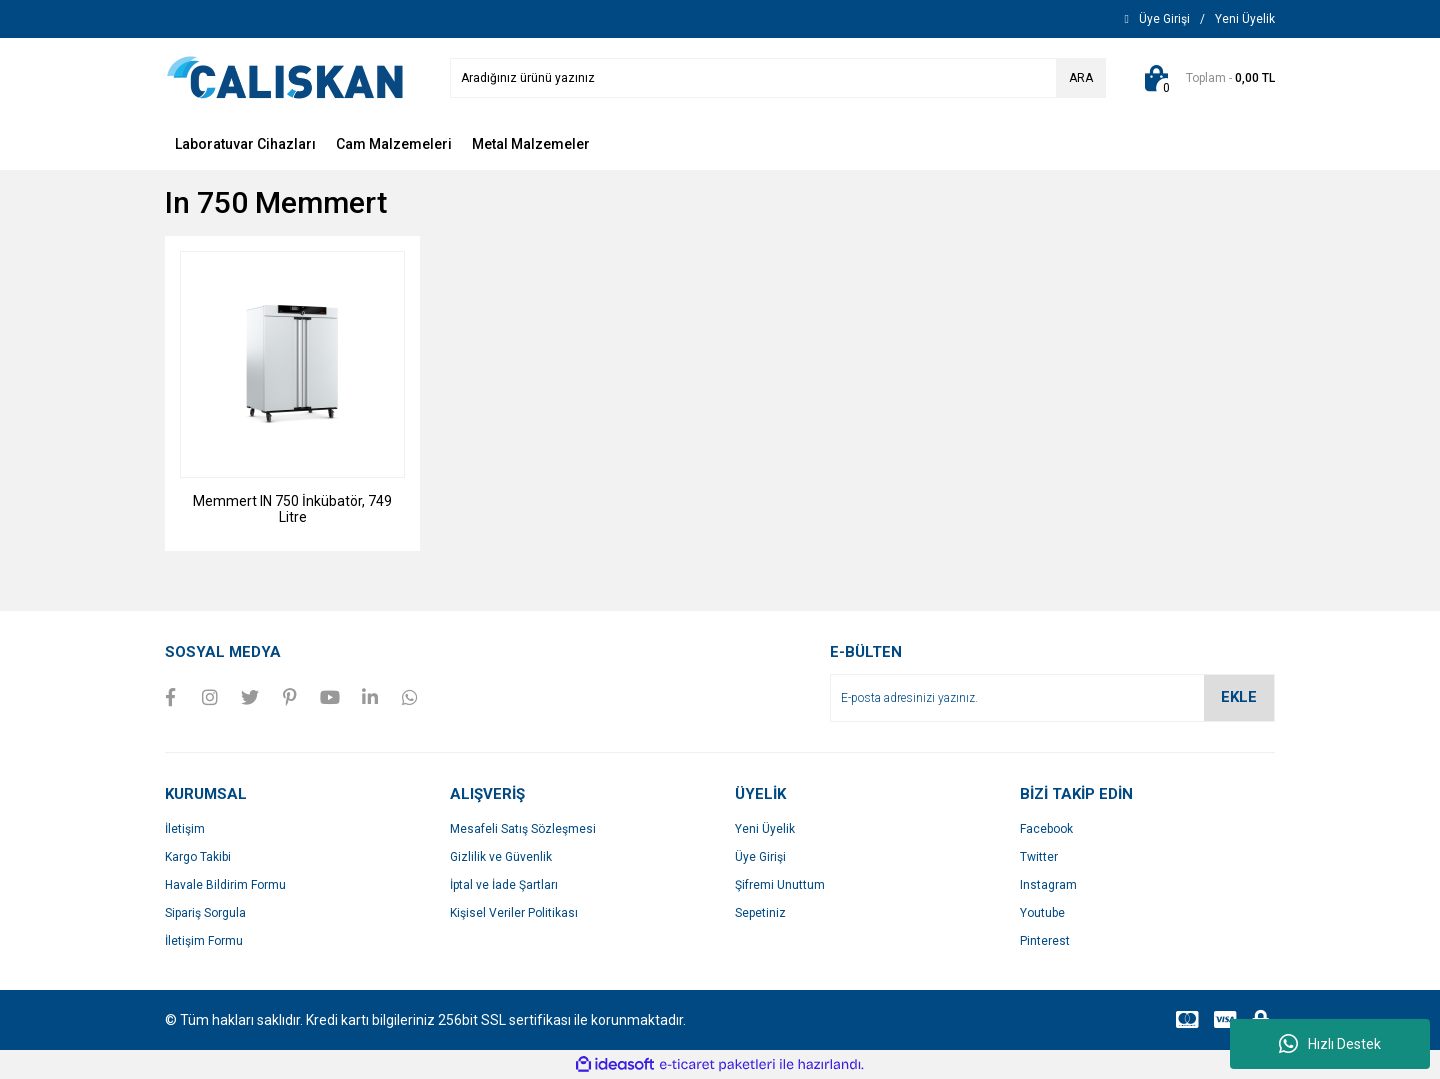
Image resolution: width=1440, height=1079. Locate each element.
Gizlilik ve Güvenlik (501, 857)
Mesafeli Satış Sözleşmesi (523, 829)
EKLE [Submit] (1239, 697)
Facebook (1046, 829)
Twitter (1039, 857)
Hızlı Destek (1330, 1044)
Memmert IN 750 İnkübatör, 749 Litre (292, 509)
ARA (1081, 78)
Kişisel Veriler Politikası (514, 913)
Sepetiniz (760, 913)
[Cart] (1205, 78)
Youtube (1042, 913)
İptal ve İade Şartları (504, 885)
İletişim (185, 829)
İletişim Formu (204, 941)
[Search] (778, 78)
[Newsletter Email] (1052, 698)
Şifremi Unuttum (780, 885)
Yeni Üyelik (765, 829)
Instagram (1048, 885)
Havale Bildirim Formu (225, 885)
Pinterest (1045, 941)
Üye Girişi (760, 857)
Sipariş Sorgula (205, 913)
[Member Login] (1164, 19)
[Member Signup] (1245, 19)
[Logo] (285, 77)
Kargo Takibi (198, 857)
